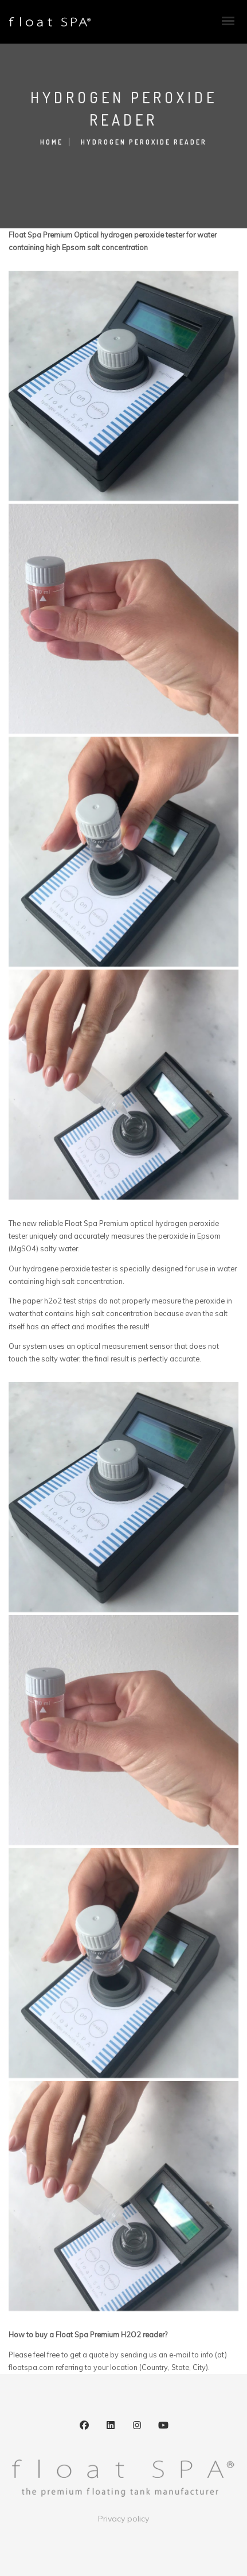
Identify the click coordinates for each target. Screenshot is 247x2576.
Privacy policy (123, 2518)
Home (51, 142)
